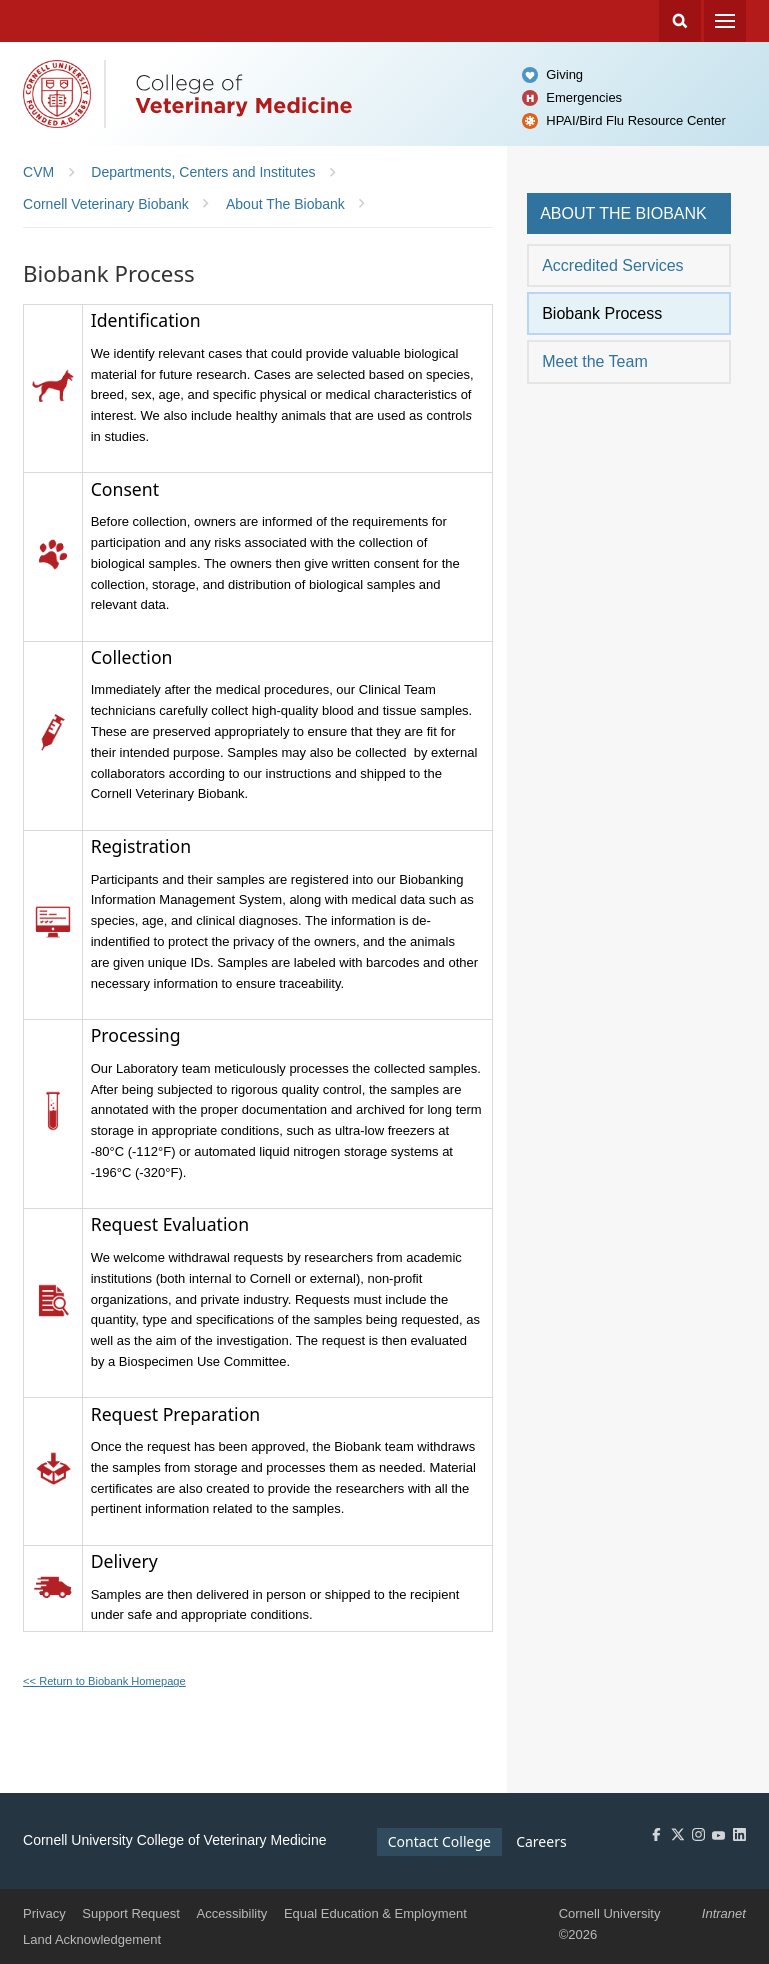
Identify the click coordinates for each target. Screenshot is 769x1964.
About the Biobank (623, 213)
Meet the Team (595, 361)
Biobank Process (602, 313)
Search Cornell (680, 21)
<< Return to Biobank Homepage (104, 1681)
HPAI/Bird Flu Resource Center (636, 120)
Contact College (439, 1841)
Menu (725, 21)
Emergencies (584, 97)
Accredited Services (612, 265)
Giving (564, 74)
